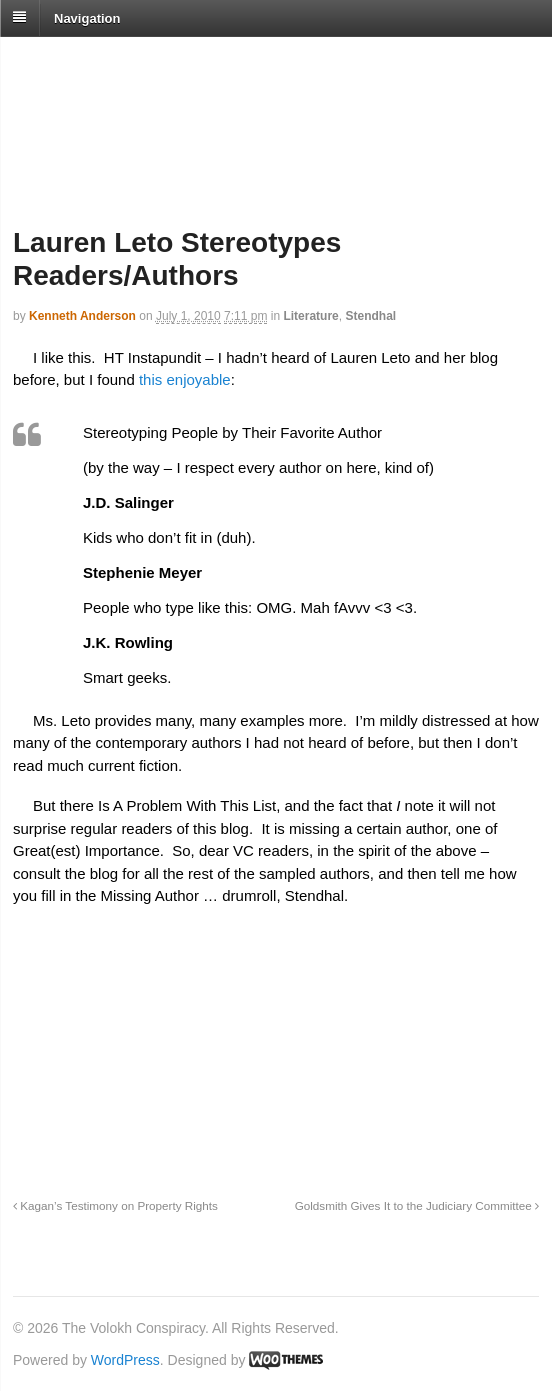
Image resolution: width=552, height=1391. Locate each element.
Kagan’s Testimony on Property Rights (115, 1205)
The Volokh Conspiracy (154, 61)
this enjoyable (185, 379)
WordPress (125, 1360)
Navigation (87, 17)
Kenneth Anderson (82, 316)
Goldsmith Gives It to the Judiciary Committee (417, 1205)
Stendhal (370, 316)
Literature (310, 316)
